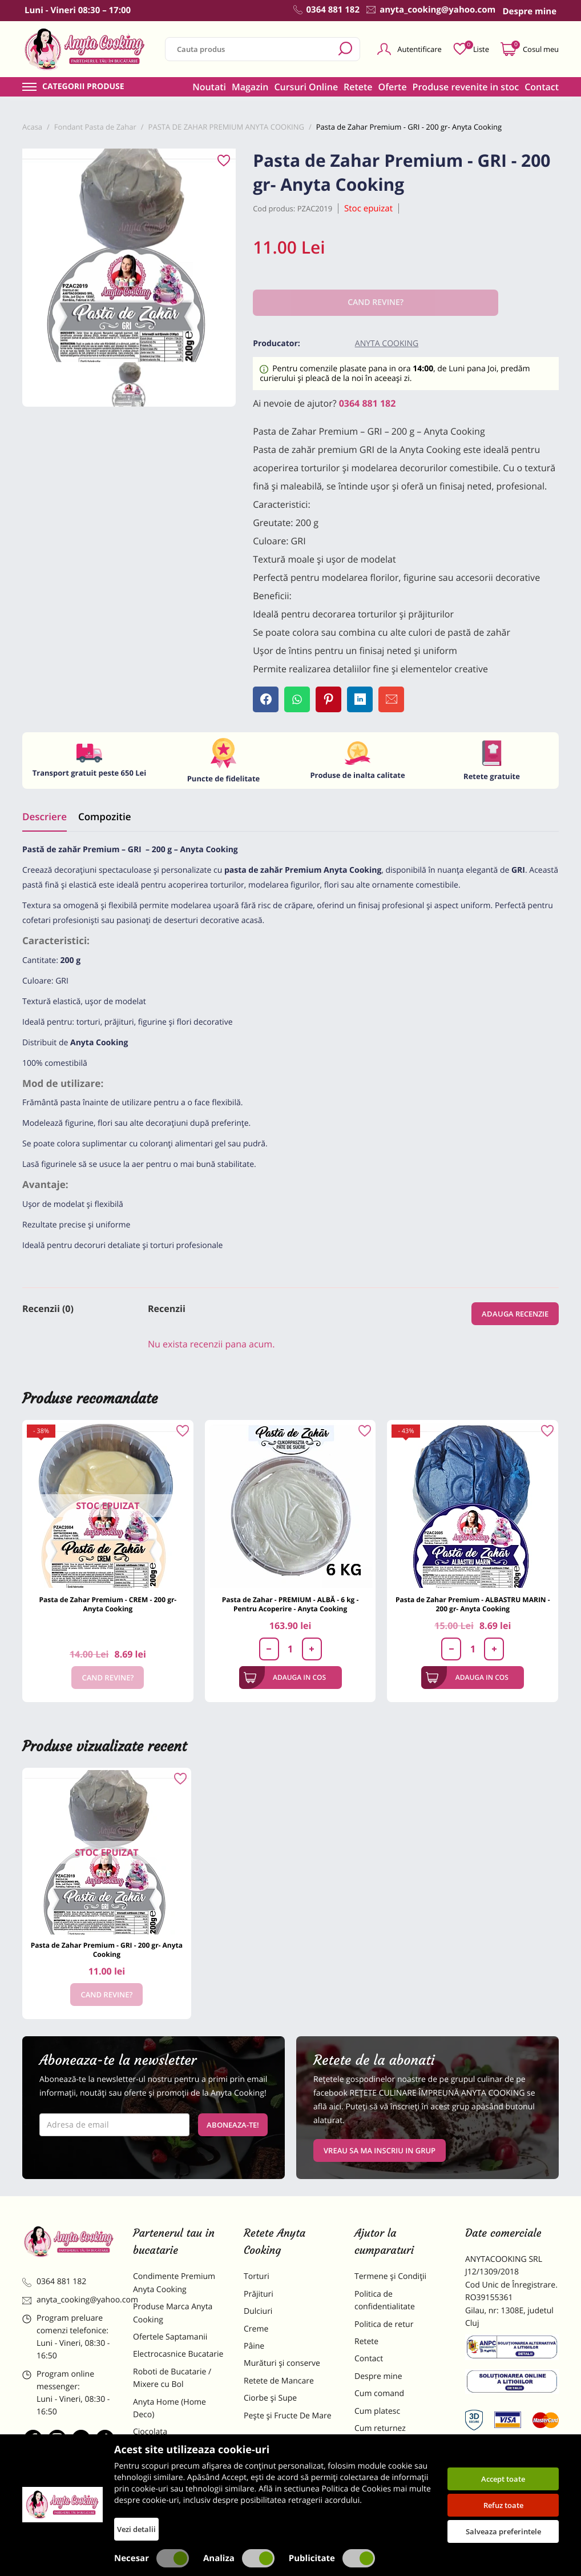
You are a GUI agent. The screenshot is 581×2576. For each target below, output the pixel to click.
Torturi (256, 2276)
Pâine (254, 2346)
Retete (358, 86)
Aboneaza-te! (233, 2125)
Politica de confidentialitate (384, 2300)
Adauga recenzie (515, 1314)
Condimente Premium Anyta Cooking (174, 2282)
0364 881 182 (367, 403)
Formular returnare (390, 2445)
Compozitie (104, 816)
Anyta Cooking (386, 343)
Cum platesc (377, 2411)
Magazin (250, 86)
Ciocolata (150, 2431)
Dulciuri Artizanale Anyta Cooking (178, 2486)
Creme (256, 2329)
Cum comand (379, 2393)
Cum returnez (380, 2428)
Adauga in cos (285, 1677)
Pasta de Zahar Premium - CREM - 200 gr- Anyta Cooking (107, 1604)
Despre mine (378, 2376)
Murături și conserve (282, 2363)
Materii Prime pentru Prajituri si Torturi (172, 2455)
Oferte (392, 86)
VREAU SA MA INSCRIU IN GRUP (379, 2150)
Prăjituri (258, 2294)
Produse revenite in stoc (466, 86)
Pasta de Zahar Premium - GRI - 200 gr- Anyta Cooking (107, 1949)
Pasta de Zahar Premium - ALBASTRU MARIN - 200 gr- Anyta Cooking (473, 1604)
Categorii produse (83, 87)
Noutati (209, 86)
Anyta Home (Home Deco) (169, 2408)
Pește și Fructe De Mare (288, 2415)
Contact (541, 86)
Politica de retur (383, 2324)
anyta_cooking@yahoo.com (69, 2299)
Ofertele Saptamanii (170, 2337)
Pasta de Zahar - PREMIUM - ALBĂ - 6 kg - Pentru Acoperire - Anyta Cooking (290, 1604)
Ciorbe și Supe (270, 2398)
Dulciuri (258, 2311)
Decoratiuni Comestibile (177, 2509)
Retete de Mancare (279, 2381)
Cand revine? (108, 1677)
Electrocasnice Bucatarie (178, 2354)
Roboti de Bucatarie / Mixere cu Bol (172, 2378)
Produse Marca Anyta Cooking (172, 2313)
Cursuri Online (306, 86)
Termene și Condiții (390, 2276)
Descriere (44, 816)
